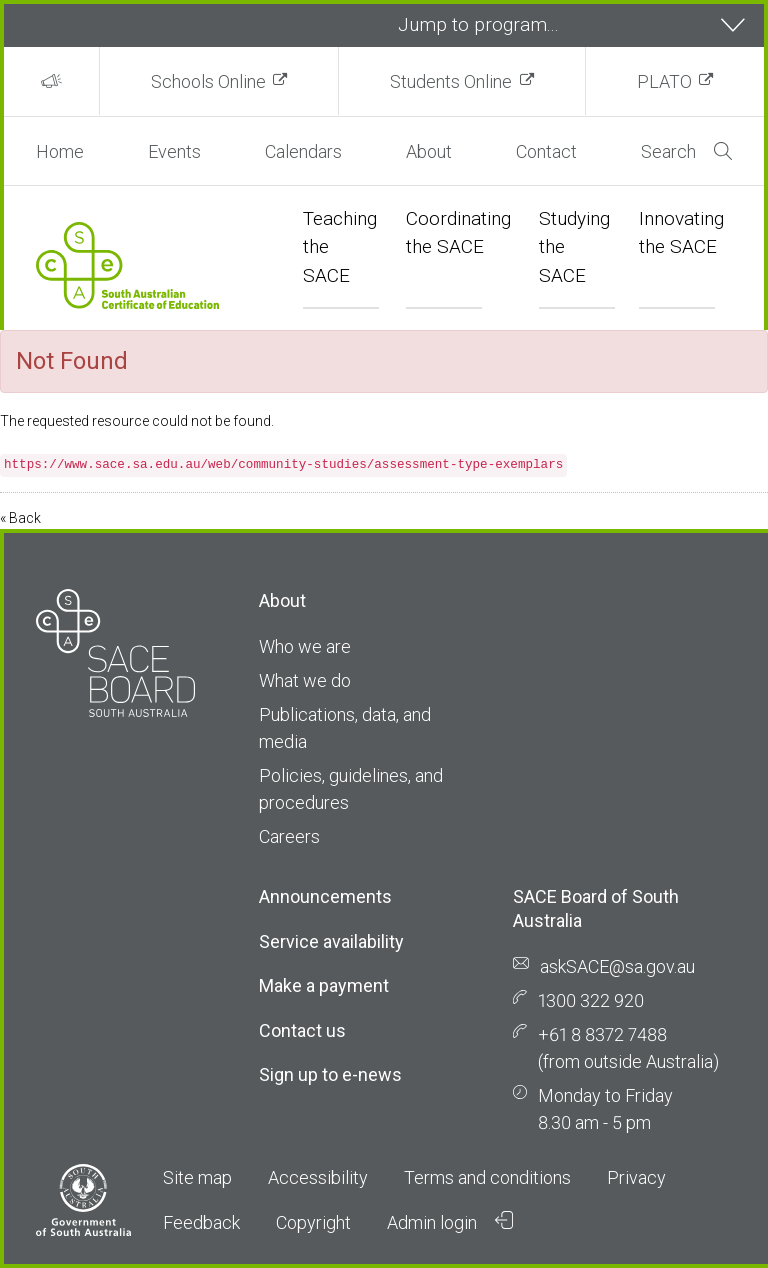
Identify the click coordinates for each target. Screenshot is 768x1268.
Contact (546, 151)
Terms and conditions (487, 1177)
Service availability (331, 941)
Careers (289, 836)
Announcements (325, 896)
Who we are (305, 646)
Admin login (450, 1222)
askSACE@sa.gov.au (617, 966)
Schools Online (208, 81)
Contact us (302, 1030)
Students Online (451, 81)
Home (60, 151)
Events (174, 151)
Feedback (201, 1222)
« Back (20, 518)
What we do (305, 680)
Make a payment (324, 985)
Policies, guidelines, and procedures (351, 789)
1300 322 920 (591, 1000)
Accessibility (318, 1177)
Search (686, 151)
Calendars (303, 151)
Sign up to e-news (330, 1074)
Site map (197, 1177)
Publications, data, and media (345, 728)
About (429, 151)
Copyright (313, 1222)
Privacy (636, 1177)
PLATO (664, 81)
